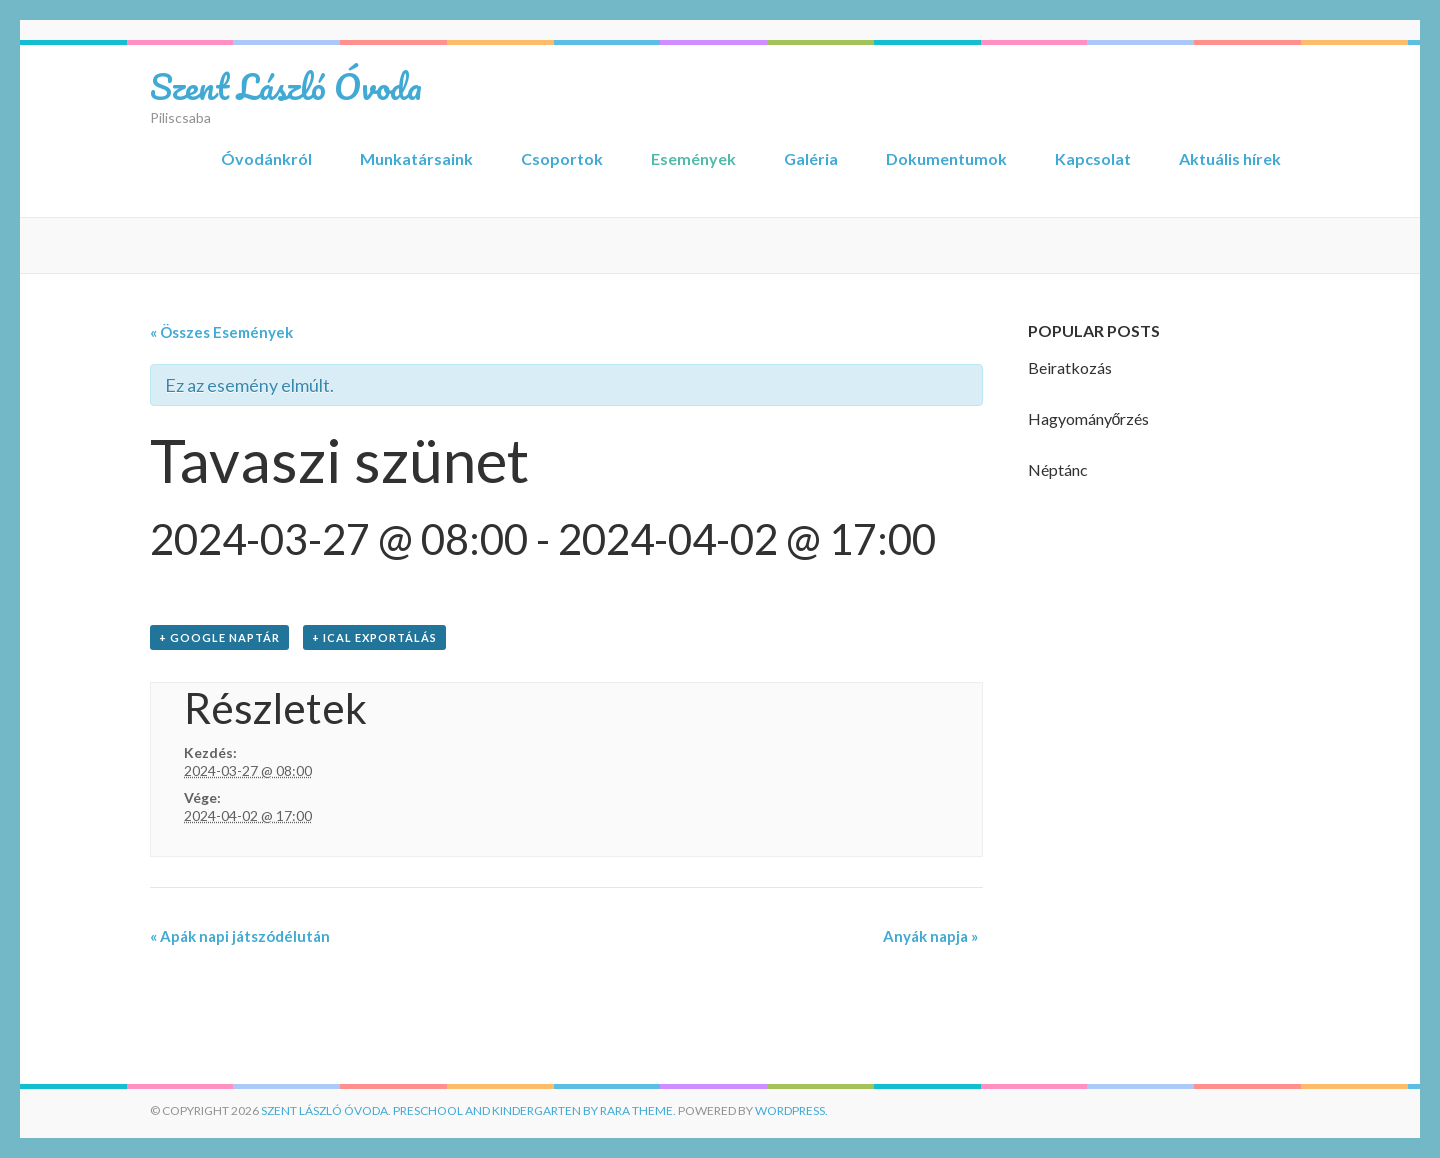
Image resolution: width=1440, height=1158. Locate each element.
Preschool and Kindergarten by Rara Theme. (534, 1110)
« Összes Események (221, 332)
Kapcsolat (1093, 158)
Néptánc (1058, 469)
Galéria (811, 158)
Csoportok (562, 158)
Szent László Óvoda (286, 86)
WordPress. (791, 1110)
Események (693, 158)
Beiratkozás (1070, 367)
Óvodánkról (266, 158)
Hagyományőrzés (1089, 418)
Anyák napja (930, 936)
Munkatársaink (416, 158)
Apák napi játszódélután (240, 936)
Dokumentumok (946, 158)
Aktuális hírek (1230, 158)
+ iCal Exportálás (374, 637)
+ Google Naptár (219, 637)
